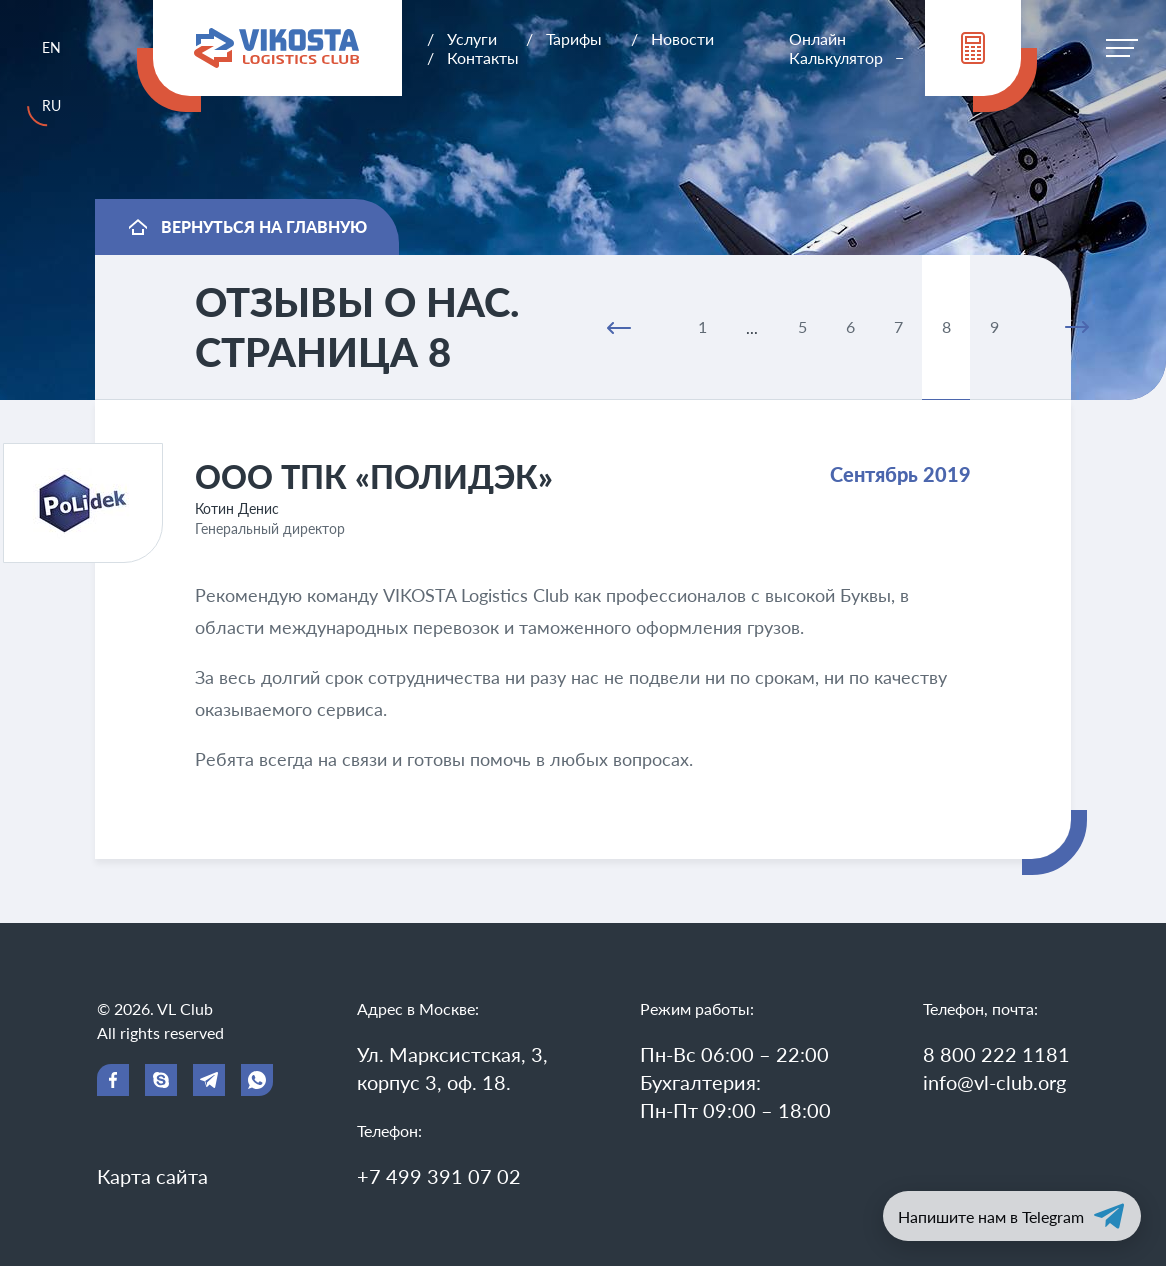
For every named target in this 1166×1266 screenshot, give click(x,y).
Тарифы (574, 38)
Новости (682, 38)
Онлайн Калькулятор (836, 48)
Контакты (483, 57)
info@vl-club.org (994, 1082)
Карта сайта (152, 1176)
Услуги (472, 38)
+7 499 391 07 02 (439, 1176)
